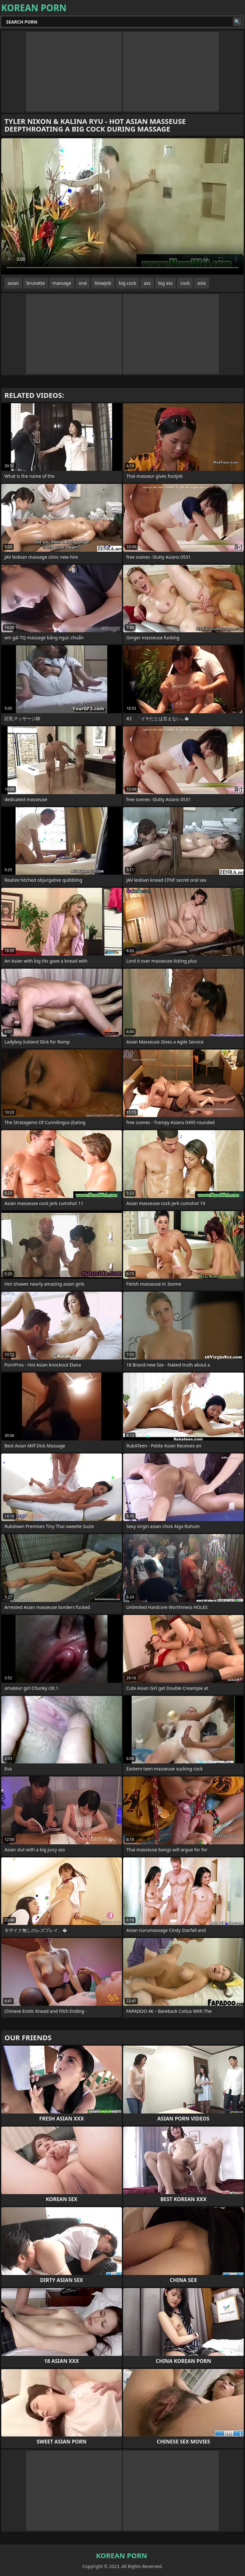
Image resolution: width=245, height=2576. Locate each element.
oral (83, 283)
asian (13, 283)
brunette (35, 283)
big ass (165, 283)
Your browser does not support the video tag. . (122, 206)
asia (201, 283)
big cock (127, 283)
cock (184, 283)
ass (147, 283)
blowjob (102, 283)
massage (61, 283)
